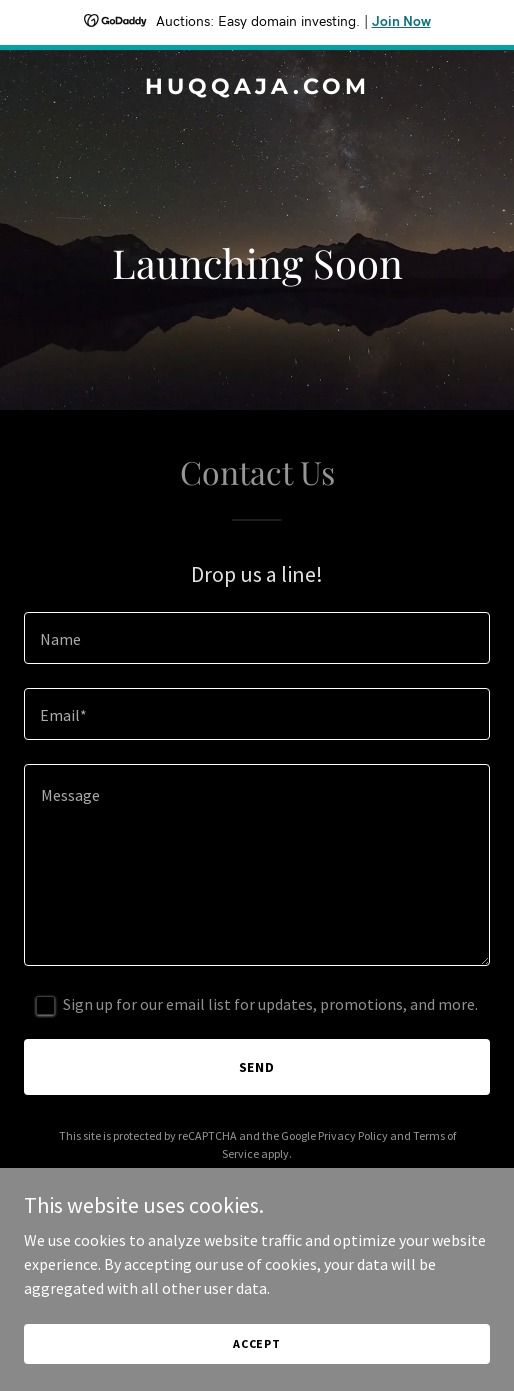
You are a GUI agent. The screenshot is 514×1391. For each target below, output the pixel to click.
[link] (257, 88)
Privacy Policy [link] (353, 1135)
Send (257, 1067)
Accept (257, 1343)
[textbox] (257, 638)
